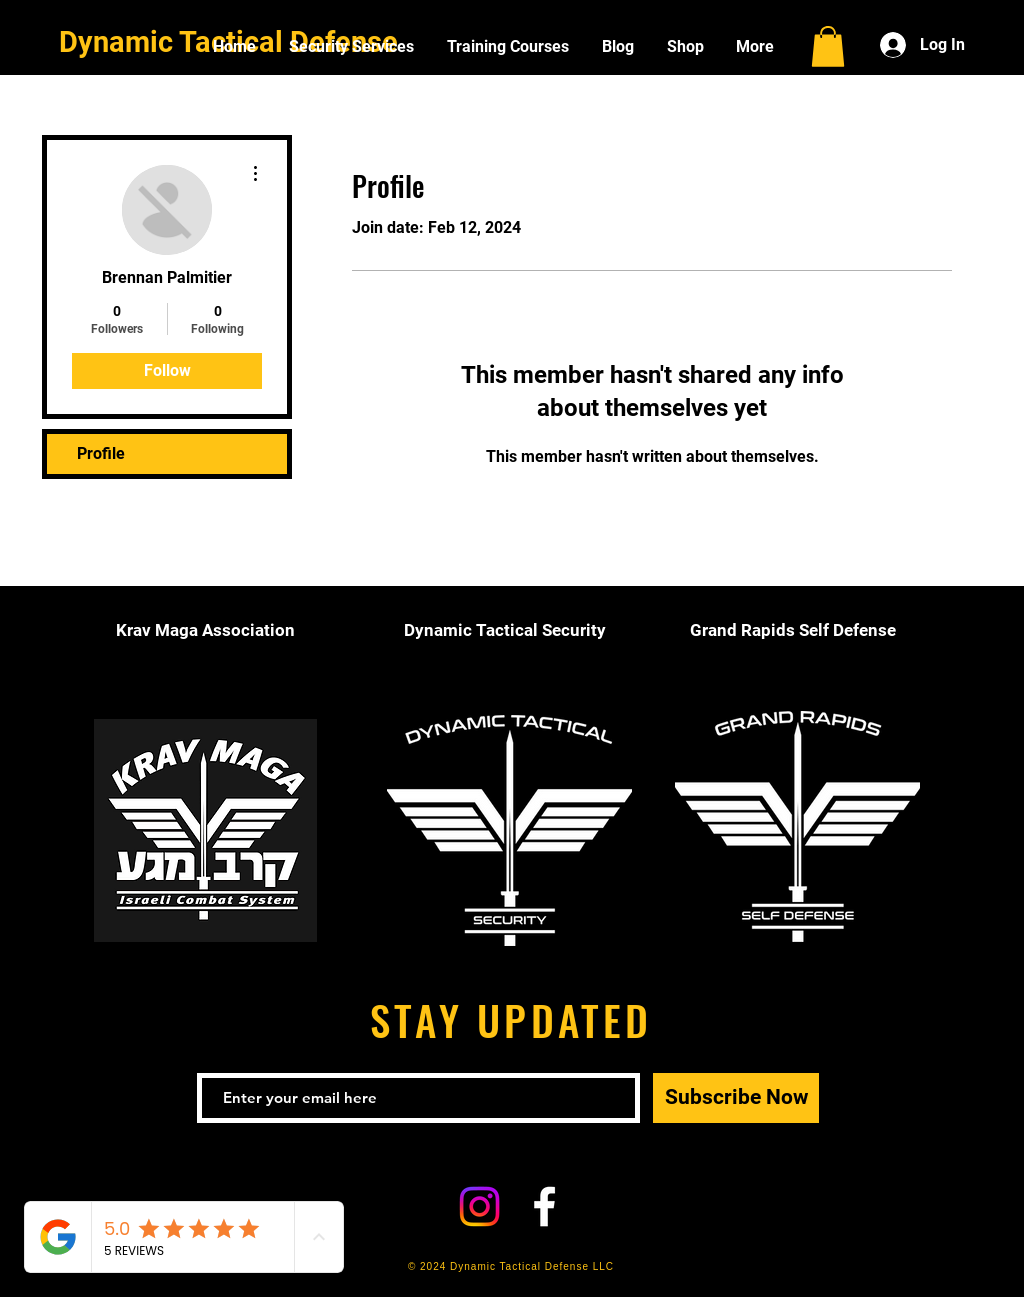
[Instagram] (479, 1206)
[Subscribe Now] (736, 1098)
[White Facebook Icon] (544, 1206)
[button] (828, 46)
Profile (101, 453)
